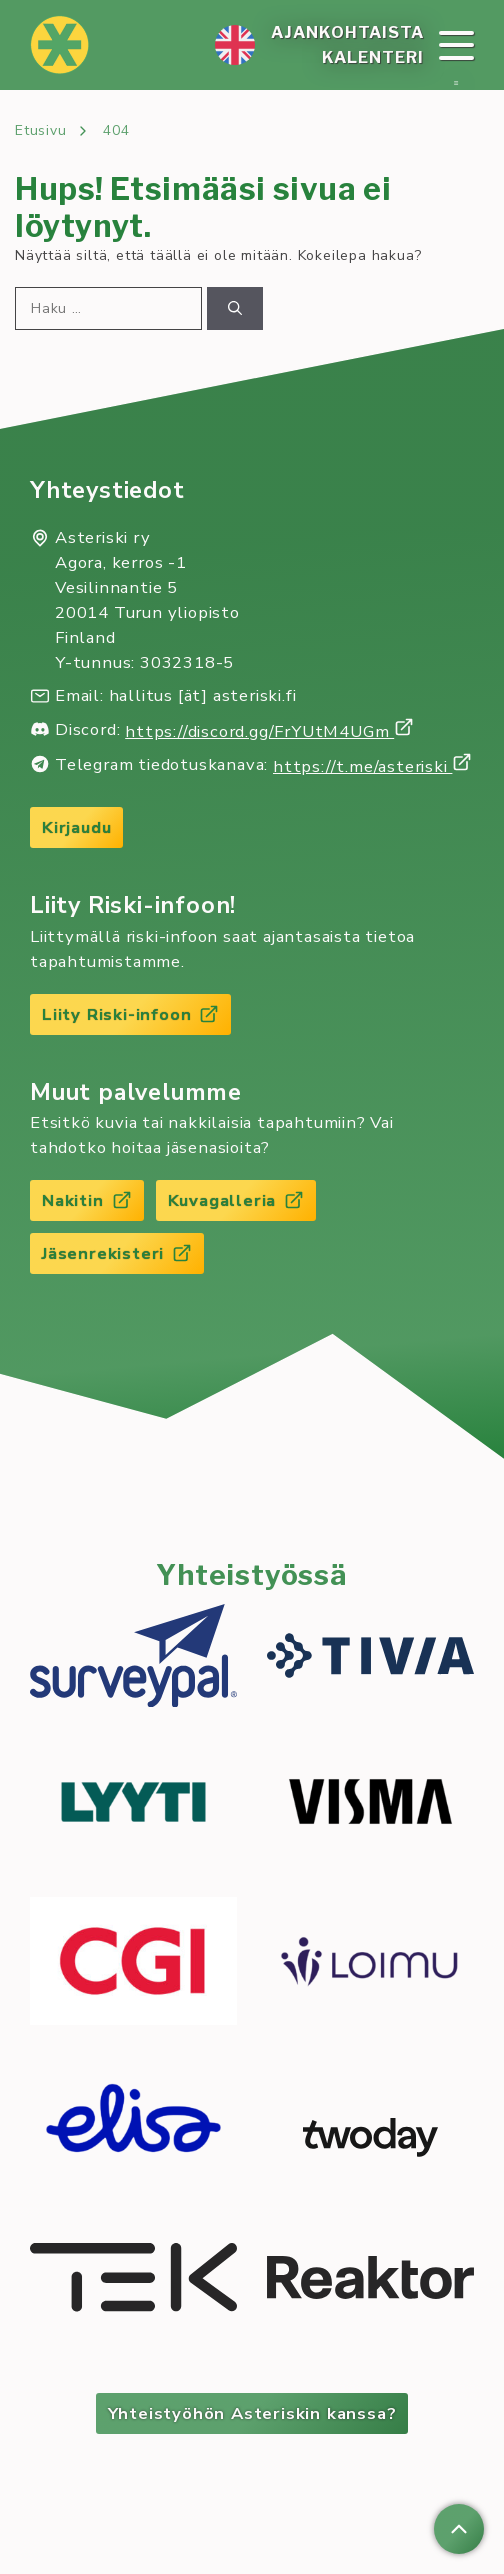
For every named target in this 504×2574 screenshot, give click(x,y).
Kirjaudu (76, 827)
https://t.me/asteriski (372, 766)
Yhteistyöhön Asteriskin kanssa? (252, 2413)
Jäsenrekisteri (117, 1253)
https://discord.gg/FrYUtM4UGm (269, 731)
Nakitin (87, 1200)
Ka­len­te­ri (373, 57)
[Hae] (235, 308)
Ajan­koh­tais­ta (347, 32)
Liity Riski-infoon (130, 1014)
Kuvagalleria (236, 1200)
